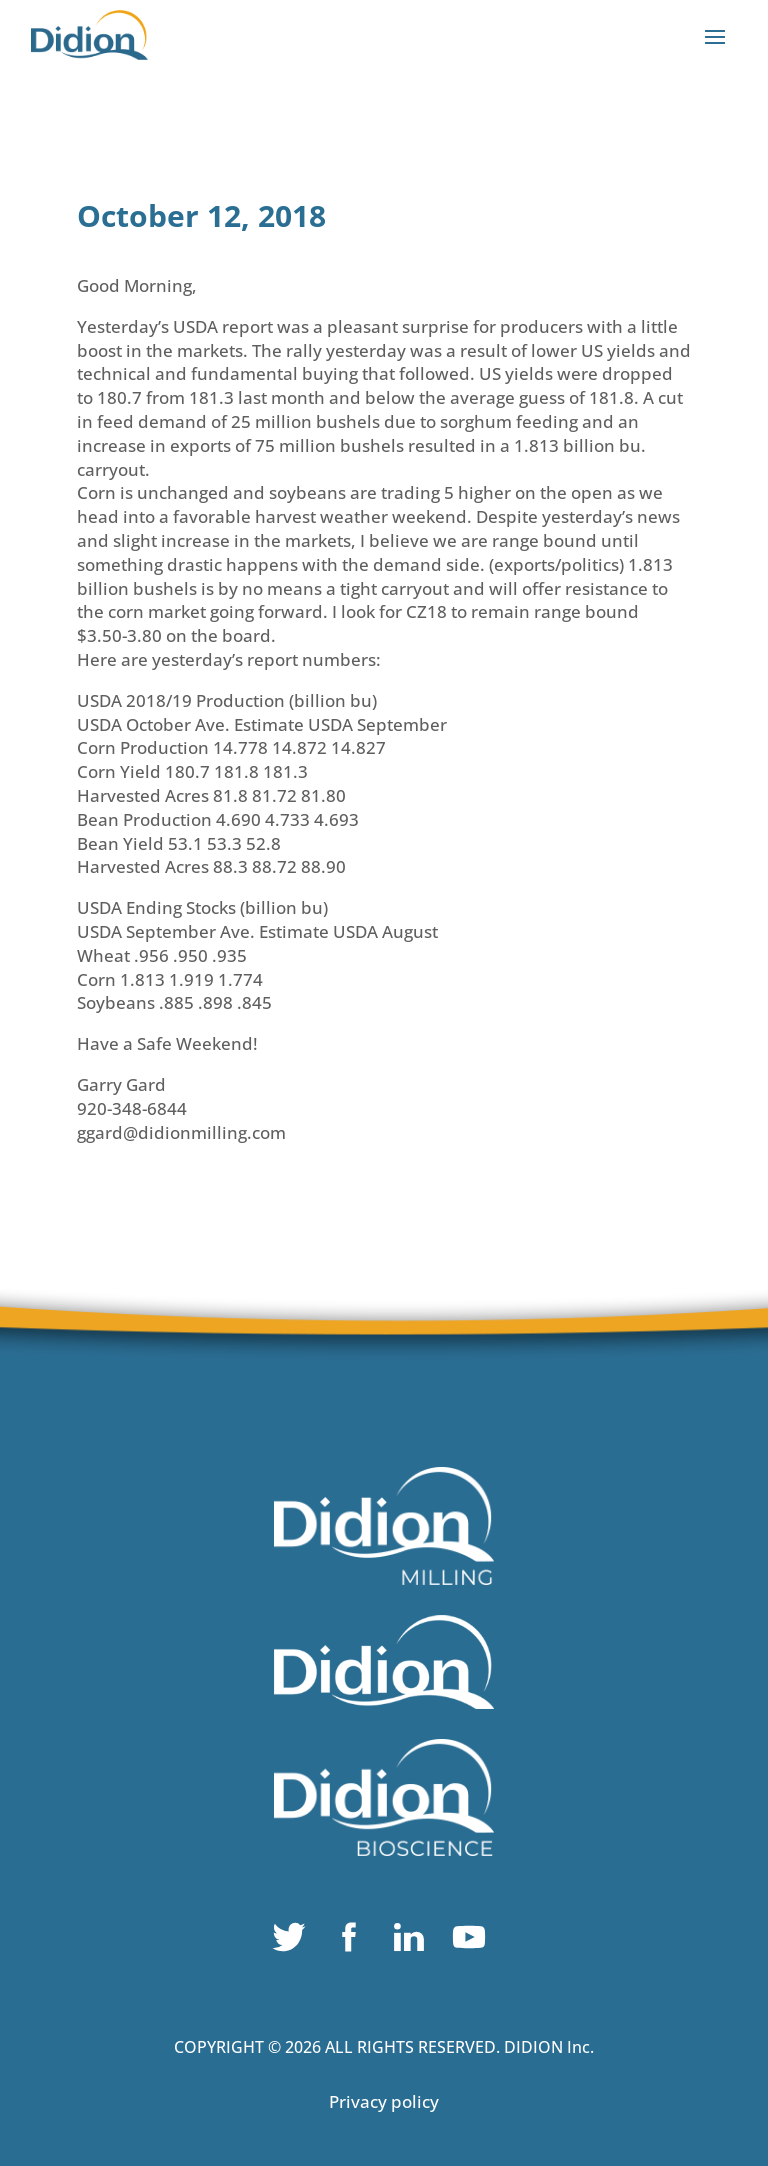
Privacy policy (384, 2101)
